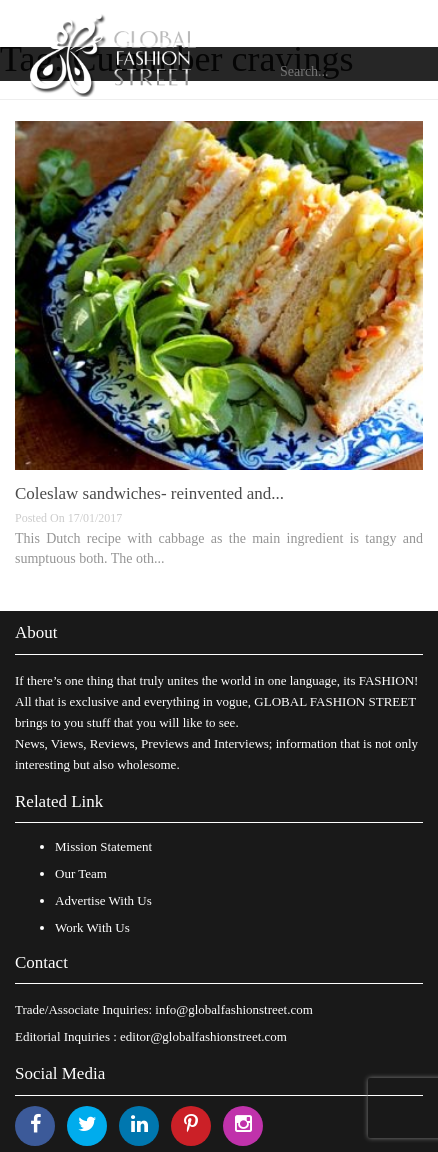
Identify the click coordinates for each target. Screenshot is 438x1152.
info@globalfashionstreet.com (233, 1009)
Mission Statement (103, 846)
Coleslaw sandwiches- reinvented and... (149, 493)
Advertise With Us (103, 900)
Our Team (81, 873)
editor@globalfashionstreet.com (203, 1036)
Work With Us (92, 927)
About (36, 632)
